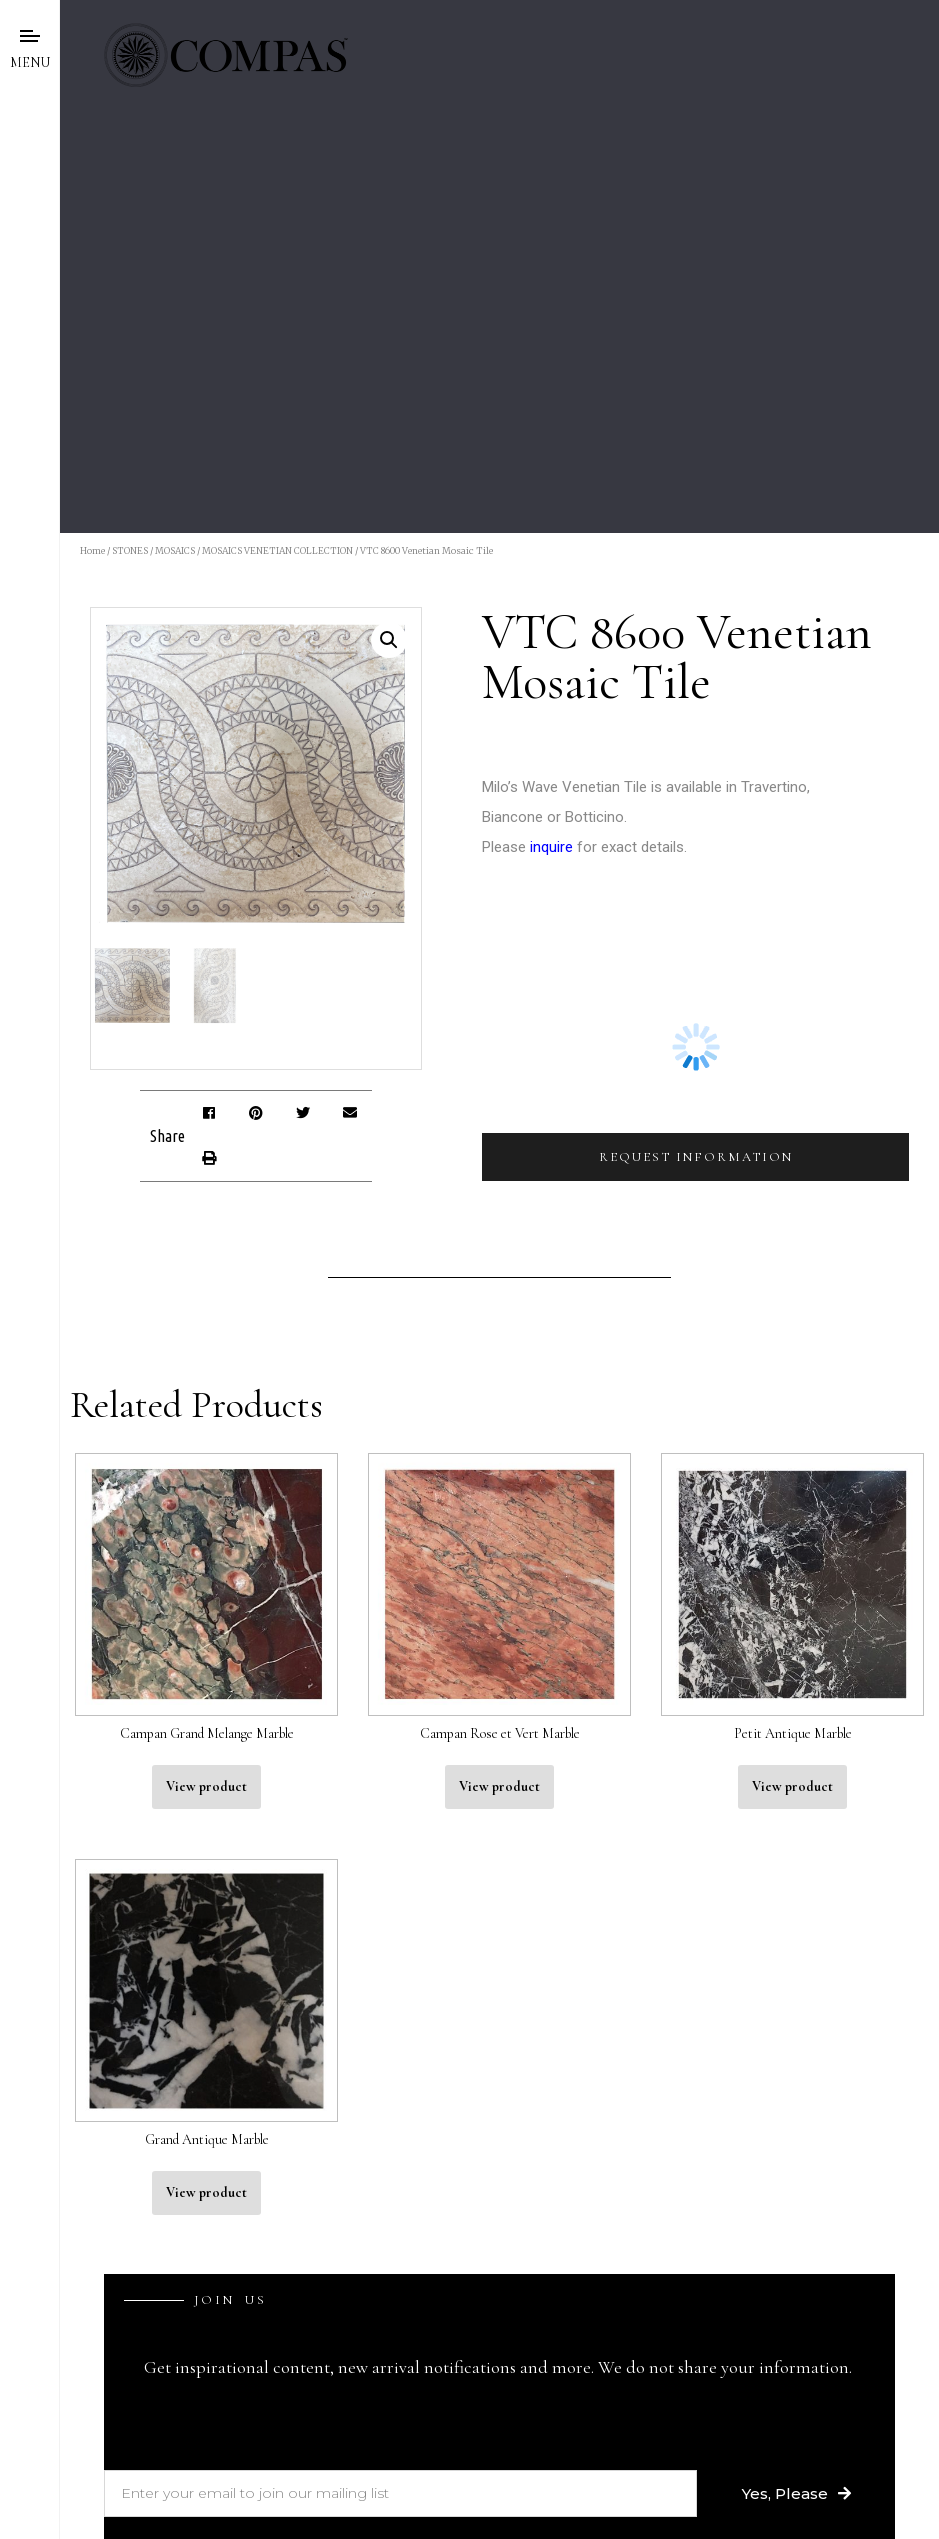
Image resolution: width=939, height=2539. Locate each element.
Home (92, 550)
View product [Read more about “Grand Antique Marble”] (206, 2192)
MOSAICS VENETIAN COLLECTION (277, 550)
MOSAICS (175, 550)
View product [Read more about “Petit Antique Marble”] (792, 1786)
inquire (551, 847)
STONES (130, 550)
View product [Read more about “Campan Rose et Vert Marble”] (499, 1786)
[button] (208, 1113)
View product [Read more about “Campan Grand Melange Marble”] (206, 1786)
